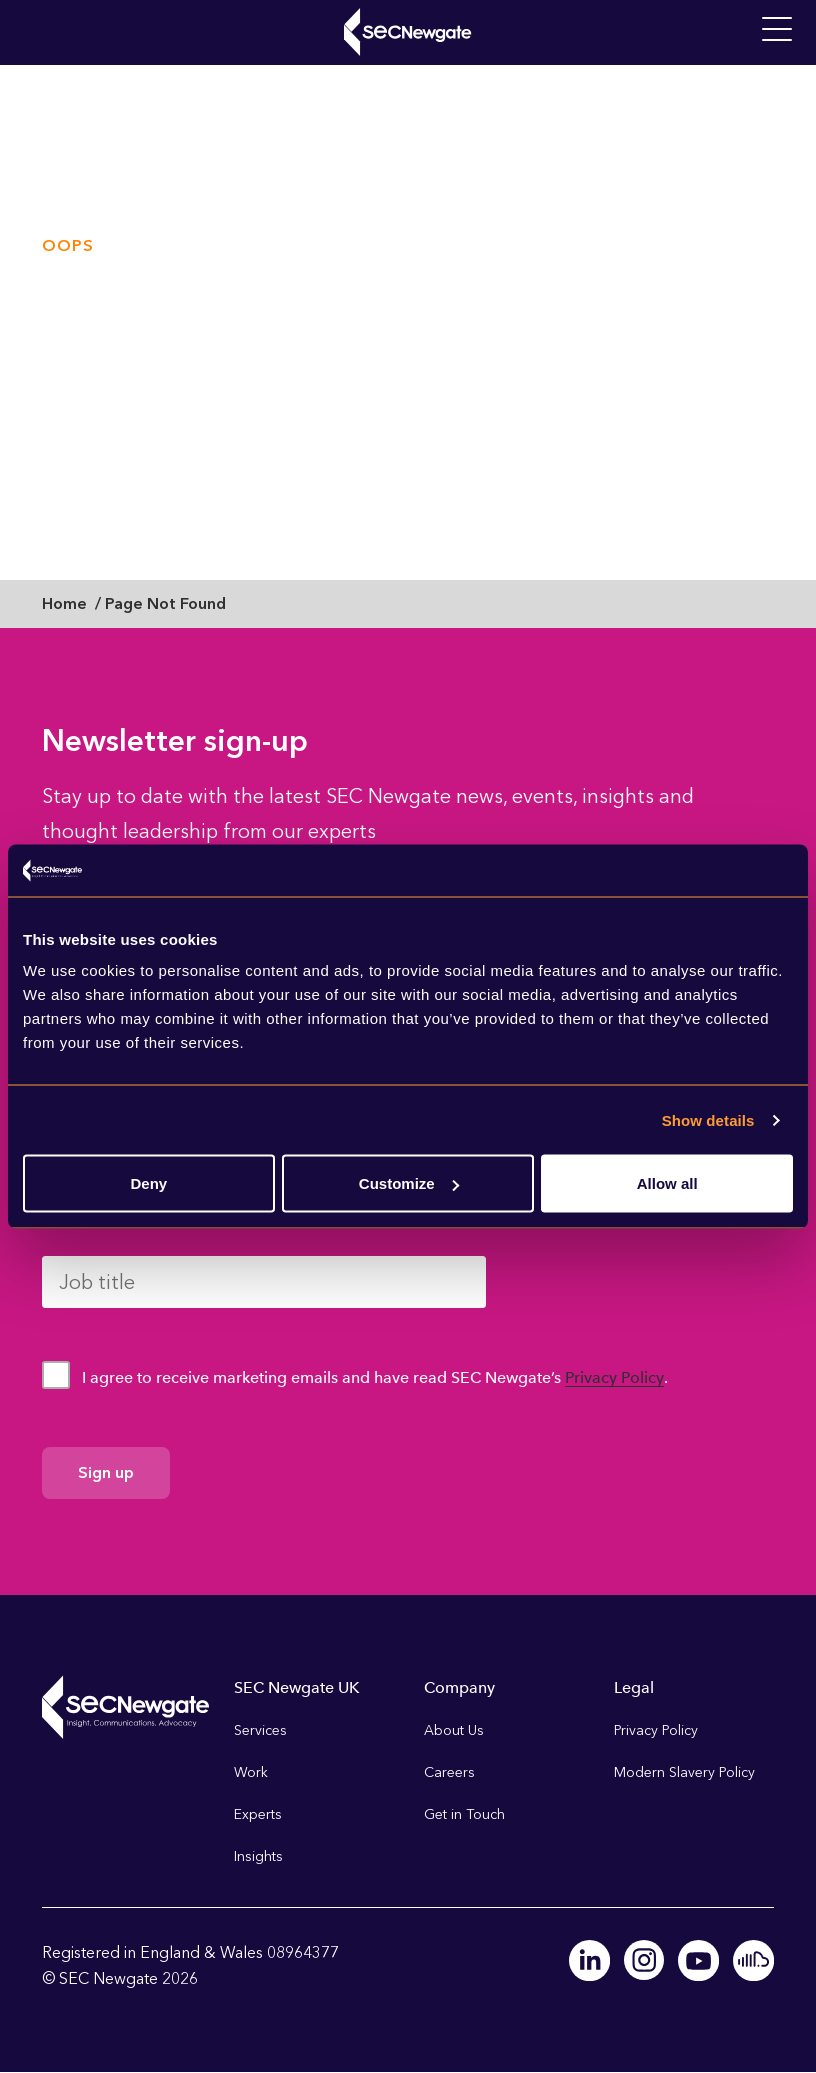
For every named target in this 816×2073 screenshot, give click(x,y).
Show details (708, 1119)
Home (64, 603)
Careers (449, 1772)
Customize (409, 1183)
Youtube (700, 1960)
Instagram (646, 1960)
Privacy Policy (614, 1377)
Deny (148, 1183)
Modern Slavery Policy (684, 1772)
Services (260, 1730)
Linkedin (592, 1960)
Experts (258, 1814)
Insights (258, 1856)
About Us (454, 1730)
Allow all (667, 1183)
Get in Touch (464, 1814)
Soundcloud (754, 1960)
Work (251, 1772)
